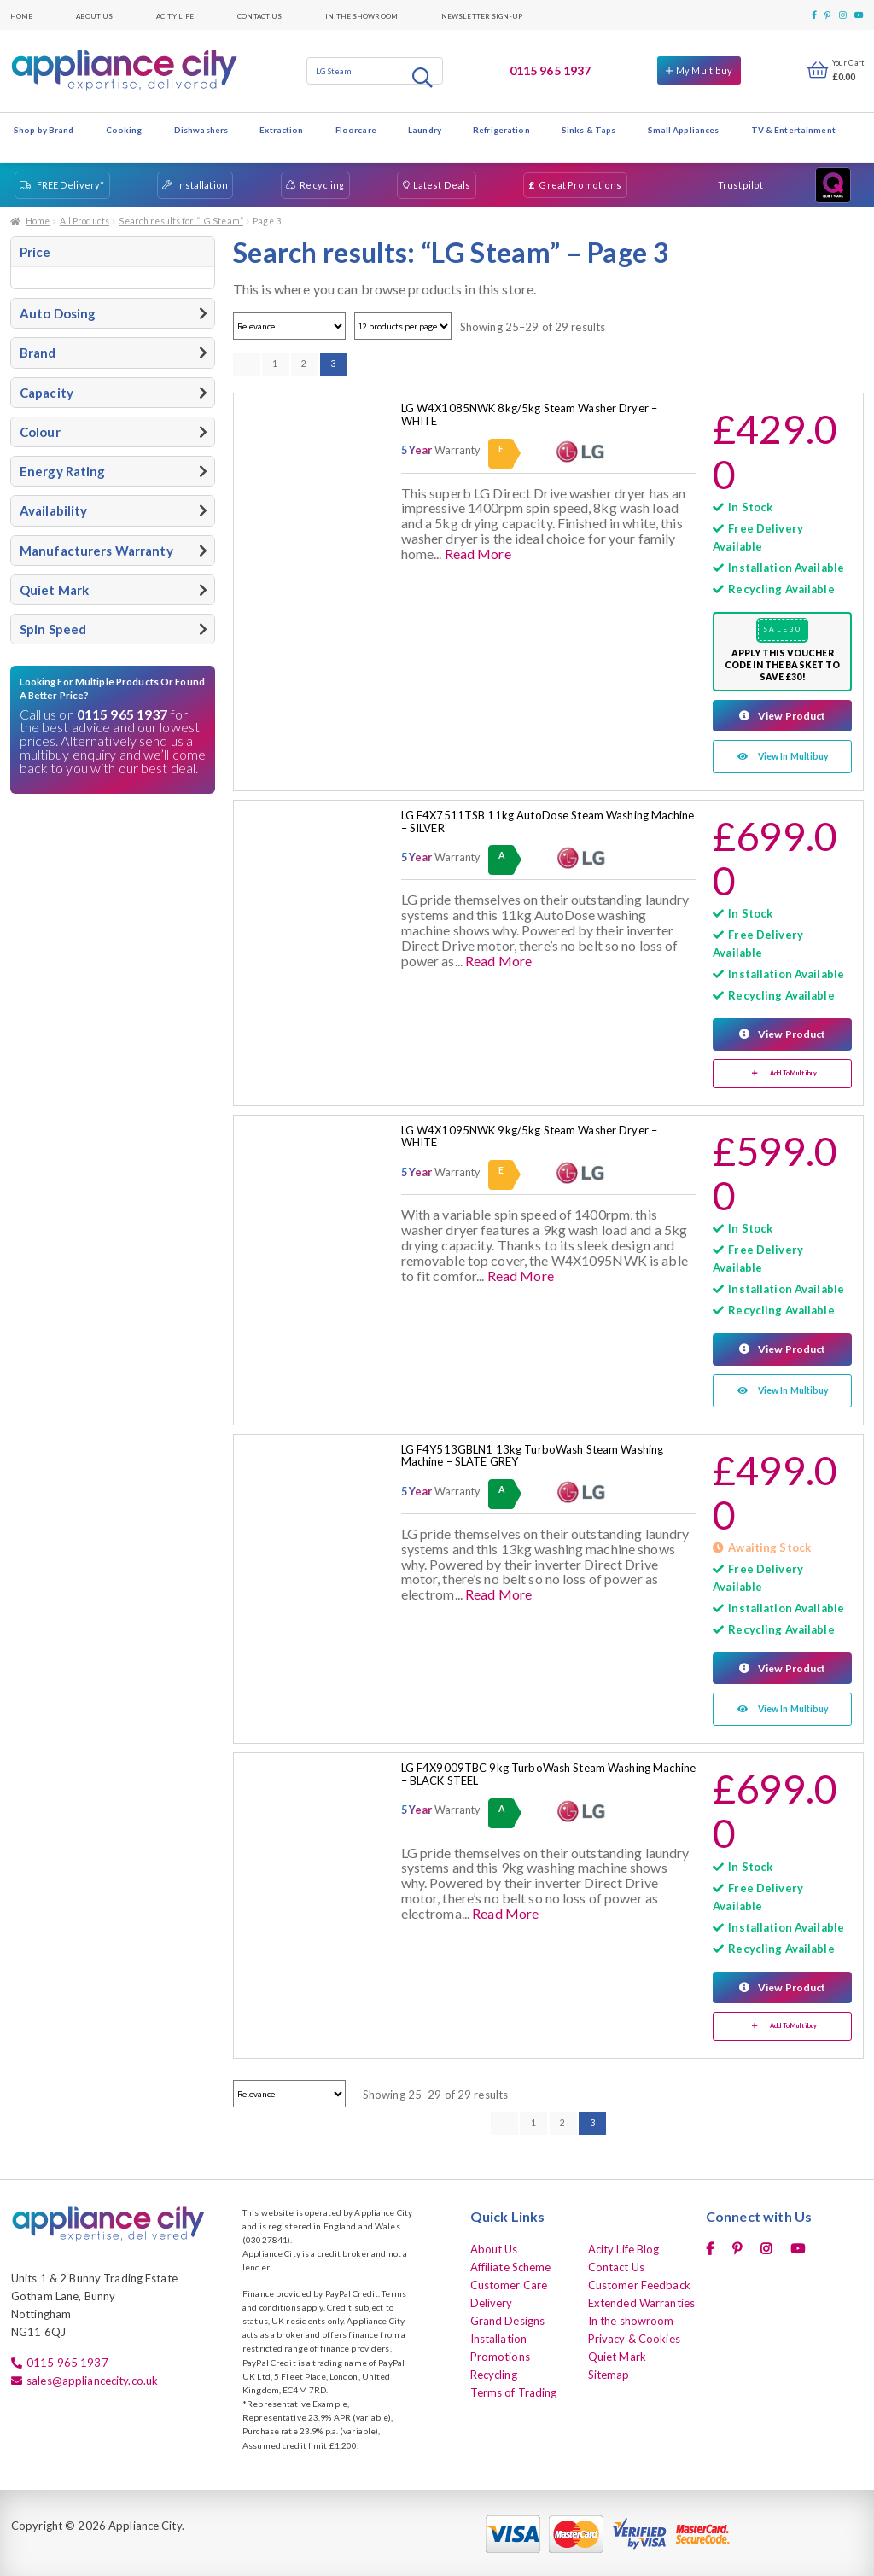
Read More (478, 553)
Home (21, 15)
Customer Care (509, 2282)
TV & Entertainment (793, 130)
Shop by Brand (44, 130)
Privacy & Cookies (634, 2336)
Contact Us (259, 15)
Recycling (322, 184)
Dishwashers (201, 130)
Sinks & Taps (588, 130)
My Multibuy (704, 70)
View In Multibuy (794, 756)
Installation (202, 184)
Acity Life (175, 15)
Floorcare (355, 130)
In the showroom (361, 15)
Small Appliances (684, 130)
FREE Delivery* (71, 184)
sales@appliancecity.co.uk (92, 2378)
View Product (790, 715)
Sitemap (609, 2372)
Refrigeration (501, 130)
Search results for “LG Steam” (180, 221)
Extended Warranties (641, 2300)
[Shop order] (289, 326)
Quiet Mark (617, 2354)
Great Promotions (580, 184)
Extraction (281, 130)
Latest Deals (441, 184)
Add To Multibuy (793, 1072)
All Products (84, 221)
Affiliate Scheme (510, 2264)
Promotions (500, 2354)
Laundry (424, 130)
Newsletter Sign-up (481, 15)
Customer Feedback (639, 2282)
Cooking (124, 130)
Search (424, 76)
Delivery (491, 2300)
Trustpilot (740, 184)
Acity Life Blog (624, 2246)
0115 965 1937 (550, 70)
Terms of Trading (513, 2390)
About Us (94, 15)
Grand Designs (507, 2318)
